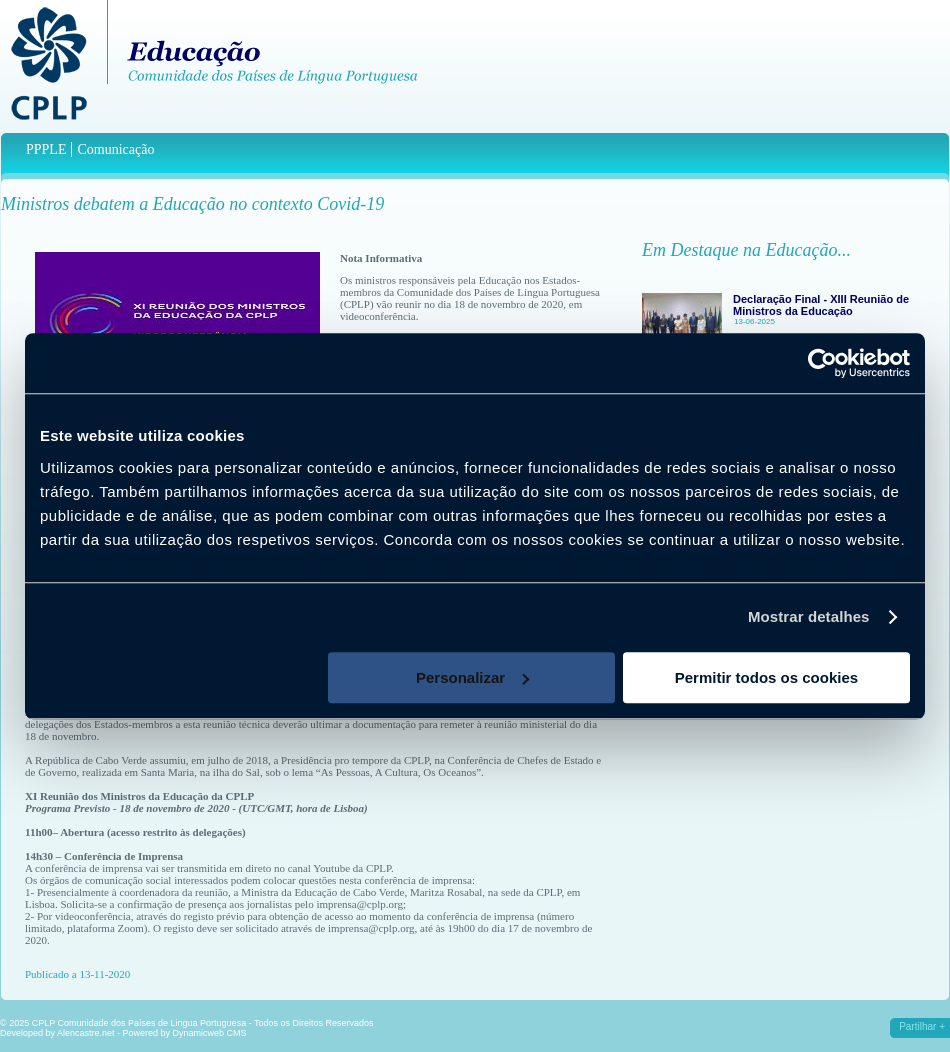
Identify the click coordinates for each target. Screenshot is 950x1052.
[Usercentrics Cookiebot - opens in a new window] (822, 363)
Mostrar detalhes (809, 616)
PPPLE (46, 149)
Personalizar (472, 677)
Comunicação (115, 149)
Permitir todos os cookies (766, 677)
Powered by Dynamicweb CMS (185, 1033)
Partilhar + (922, 1026)
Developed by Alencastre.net (57, 1033)
